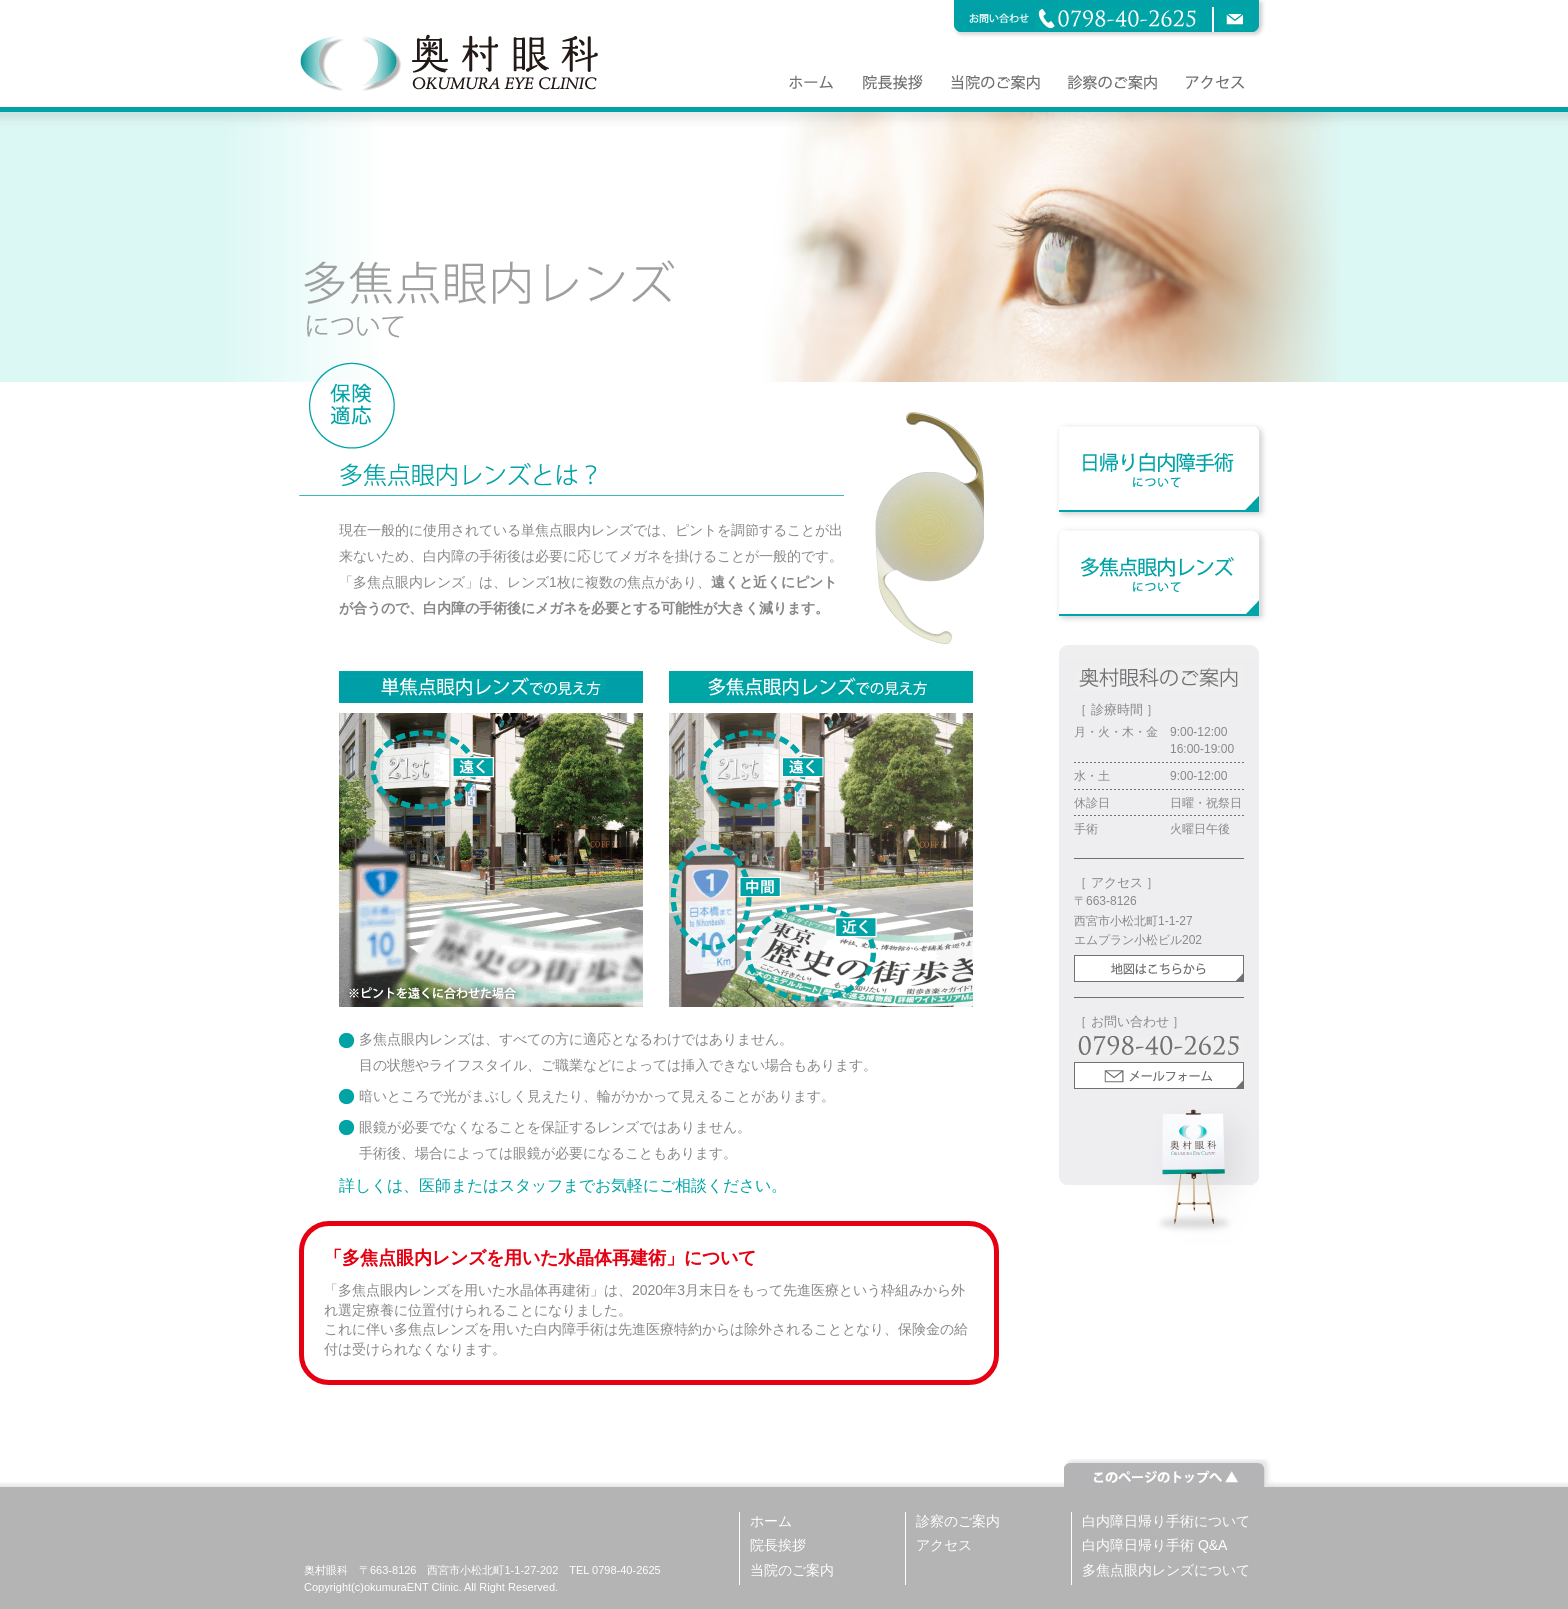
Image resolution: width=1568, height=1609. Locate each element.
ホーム (771, 1521)
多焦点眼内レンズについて (1166, 1570)
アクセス (944, 1545)
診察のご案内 (958, 1521)
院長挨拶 (778, 1545)
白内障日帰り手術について (1166, 1521)
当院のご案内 (792, 1570)
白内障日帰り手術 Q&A (1154, 1545)
